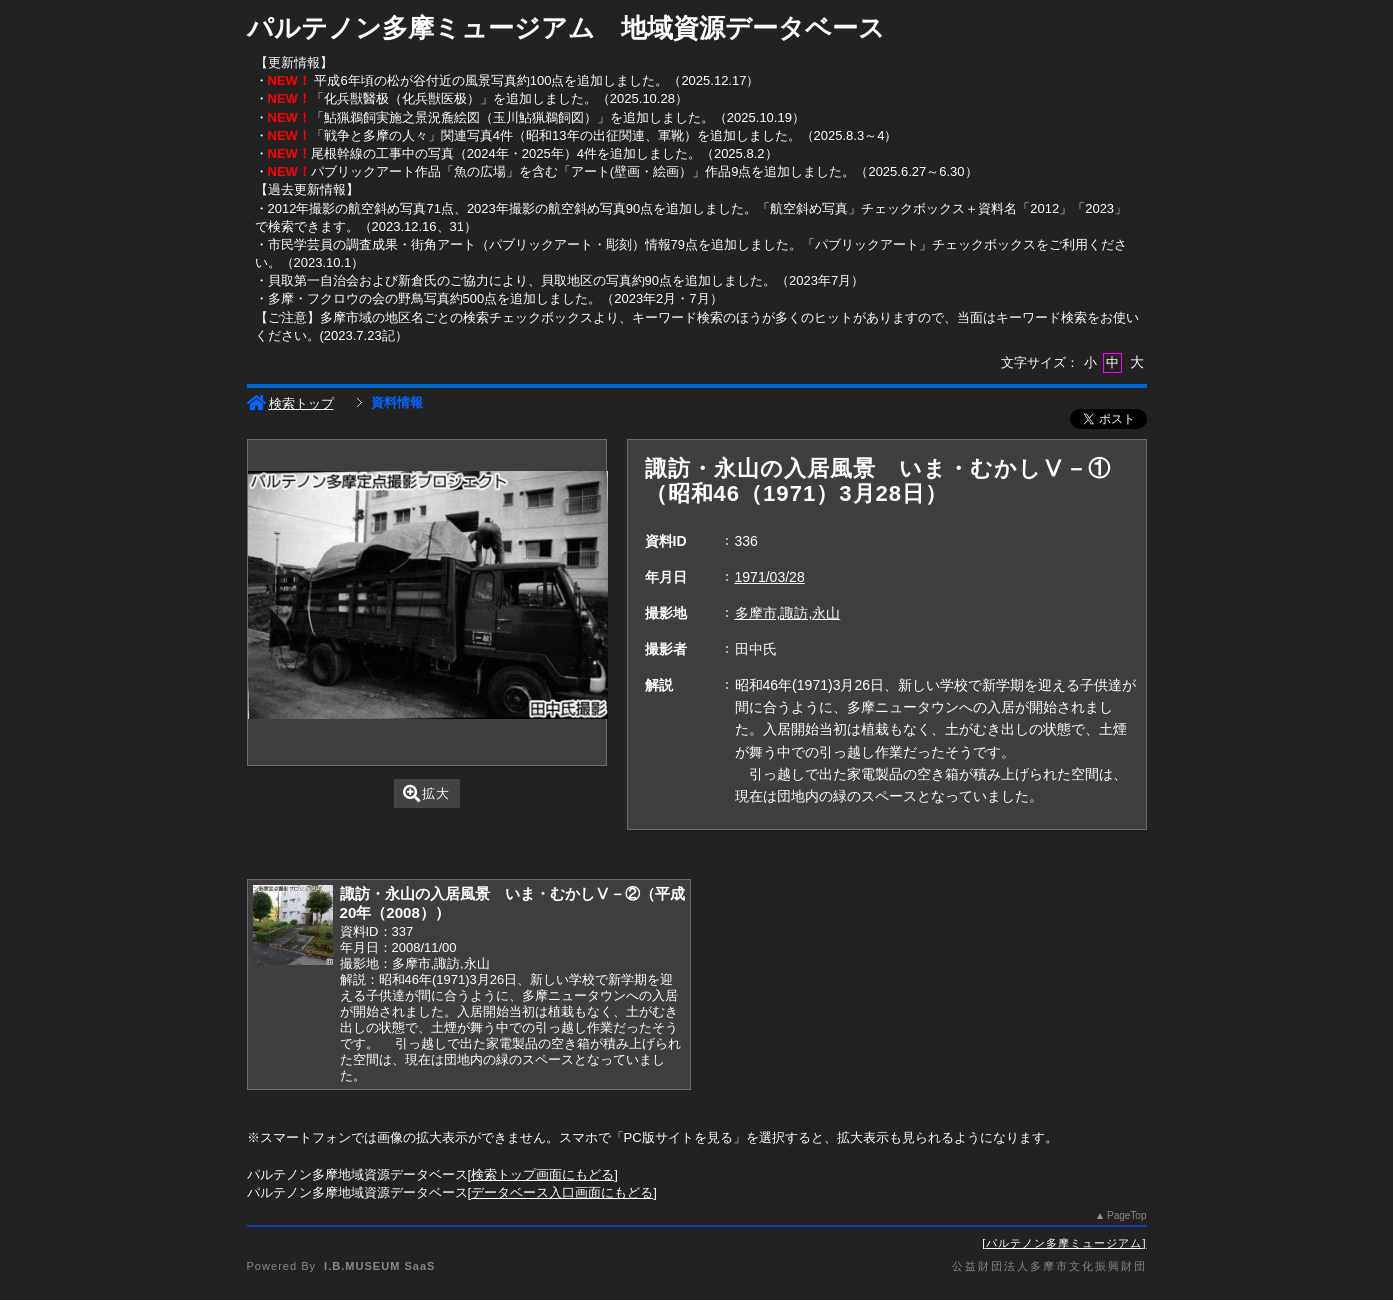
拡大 (426, 793)
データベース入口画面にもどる (562, 1192)
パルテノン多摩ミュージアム (1064, 1243)
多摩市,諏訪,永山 (788, 613)
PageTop (1126, 1215)
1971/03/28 (770, 577)
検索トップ (290, 403)
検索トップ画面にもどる (542, 1174)
